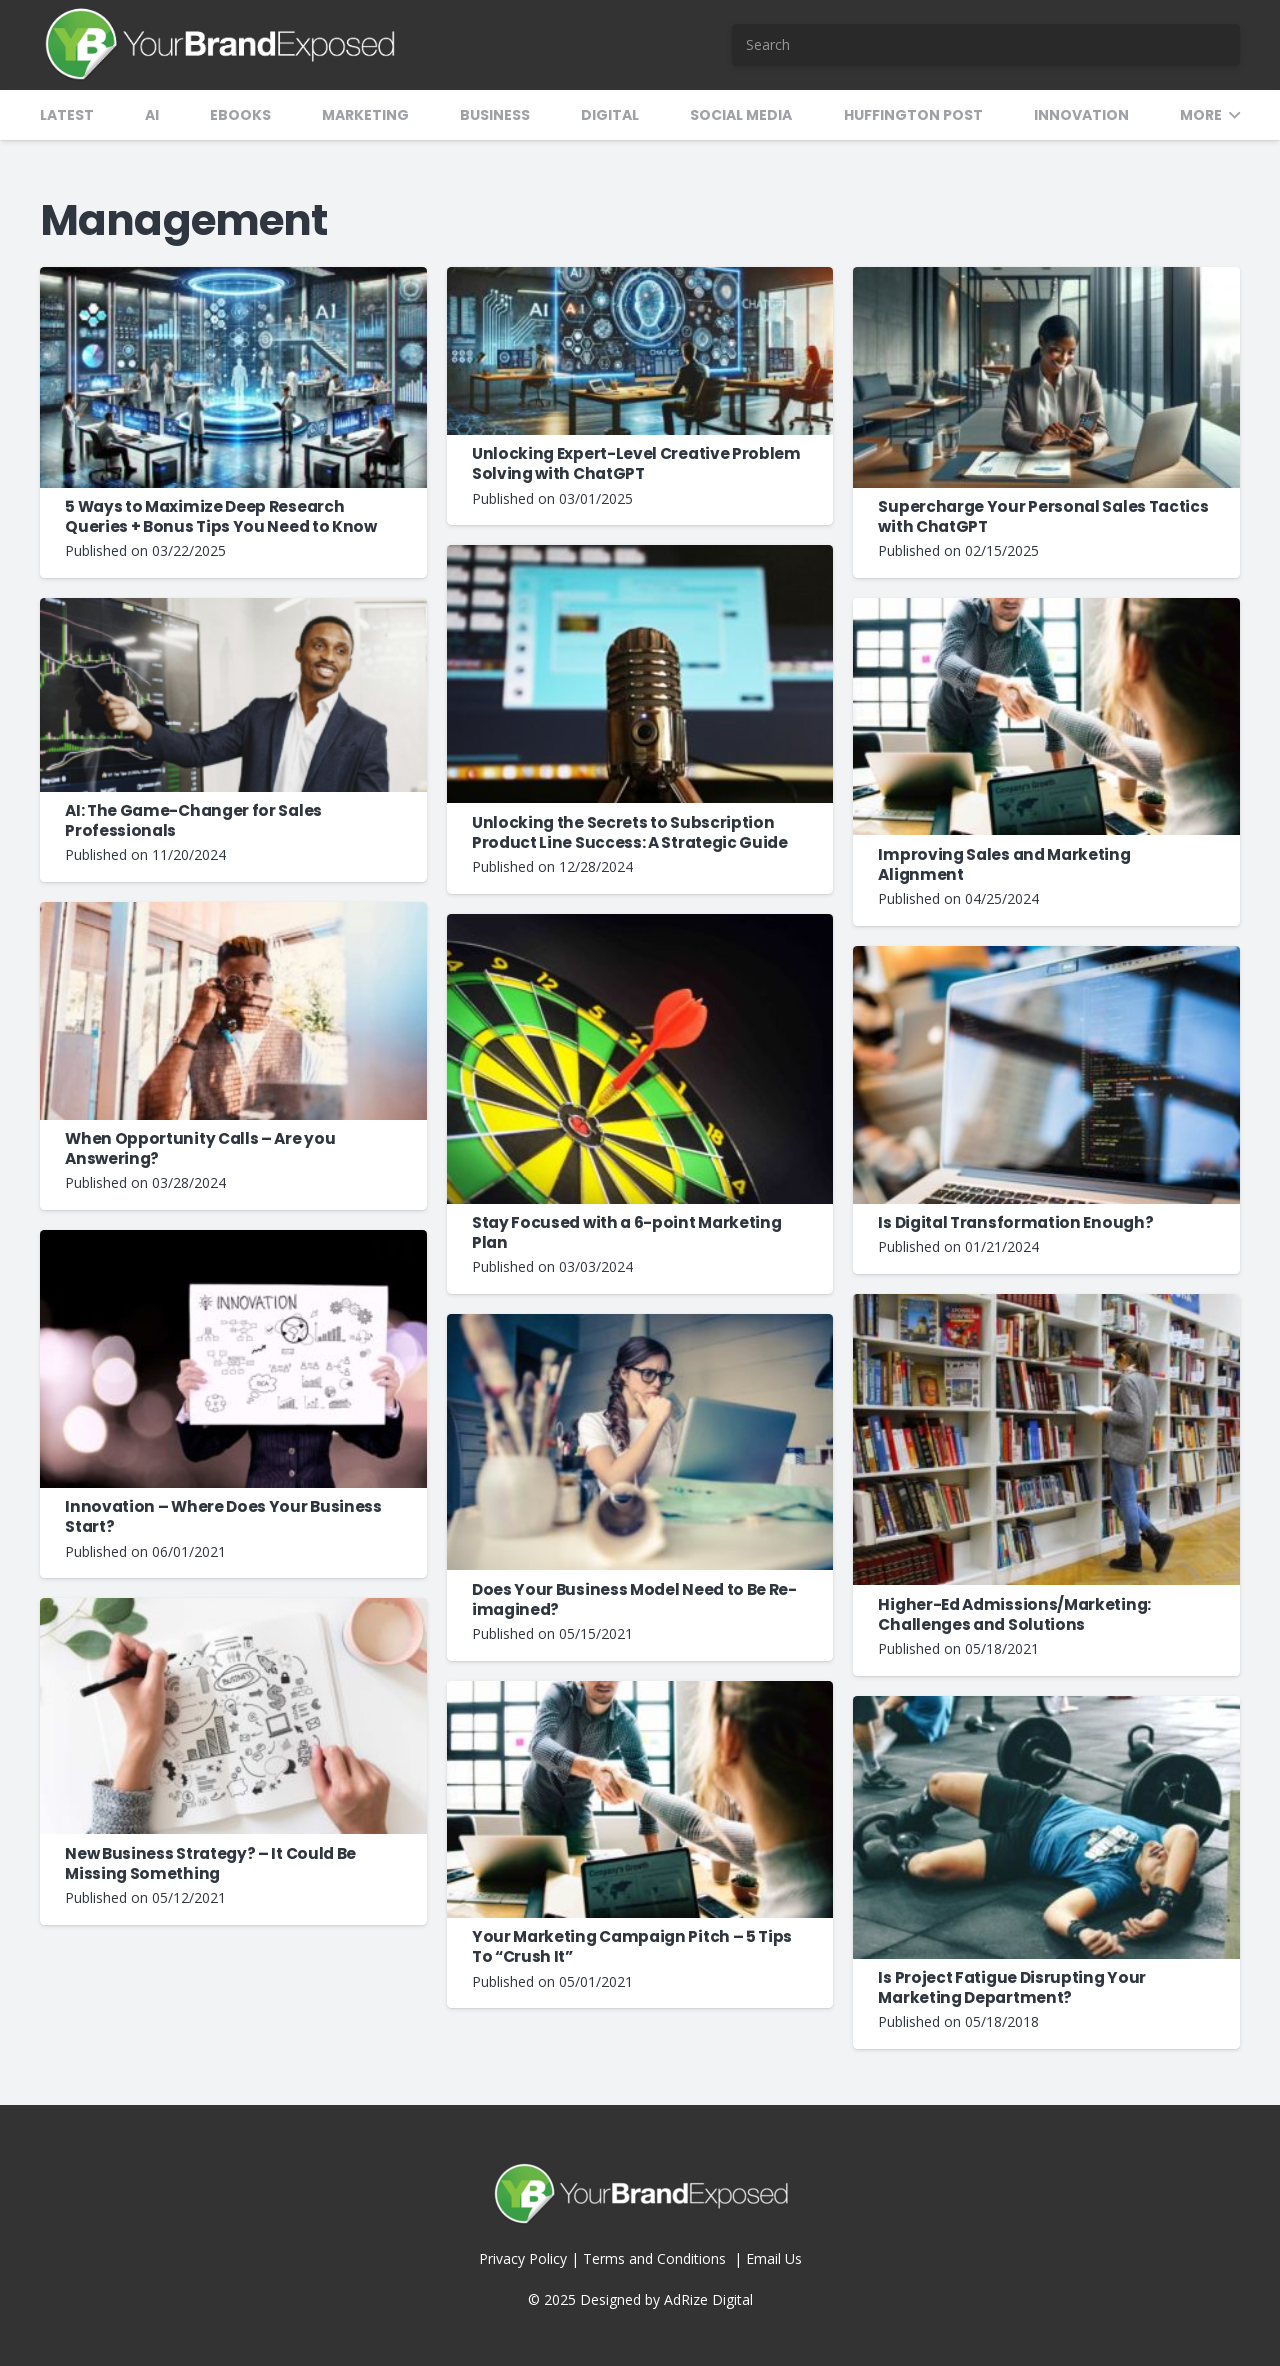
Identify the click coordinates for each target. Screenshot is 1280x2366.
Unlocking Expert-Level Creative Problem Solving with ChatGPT (636, 463)
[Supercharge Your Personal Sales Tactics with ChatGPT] (1046, 276)
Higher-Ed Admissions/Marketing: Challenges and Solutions (1014, 1614)
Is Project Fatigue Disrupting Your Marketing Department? (1012, 1987)
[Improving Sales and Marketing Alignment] (1046, 607)
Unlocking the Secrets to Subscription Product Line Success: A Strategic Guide (630, 832)
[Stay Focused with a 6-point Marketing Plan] (640, 923)
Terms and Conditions (656, 2258)
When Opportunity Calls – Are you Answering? (200, 1148)
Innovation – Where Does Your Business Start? (223, 1516)
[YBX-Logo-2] (218, 45)
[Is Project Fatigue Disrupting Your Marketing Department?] (1046, 1705)
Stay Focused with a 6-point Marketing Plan (627, 1232)
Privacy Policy (523, 2258)
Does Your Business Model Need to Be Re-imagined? (634, 1599)
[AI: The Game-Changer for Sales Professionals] (233, 607)
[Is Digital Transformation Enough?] (1046, 955)
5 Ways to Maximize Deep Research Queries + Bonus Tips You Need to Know (221, 516)
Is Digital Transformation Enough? (1015, 1222)
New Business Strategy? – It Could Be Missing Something (210, 1863)
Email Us (774, 2258)
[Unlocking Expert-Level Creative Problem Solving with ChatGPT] (640, 276)
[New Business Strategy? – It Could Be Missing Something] (233, 1607)
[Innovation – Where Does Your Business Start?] (233, 1239)
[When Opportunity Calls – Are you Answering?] (233, 911)
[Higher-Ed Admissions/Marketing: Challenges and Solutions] (1046, 1303)
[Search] (986, 45)
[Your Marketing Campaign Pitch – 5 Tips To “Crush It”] (640, 1690)
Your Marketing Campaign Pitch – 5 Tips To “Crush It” (632, 1946)
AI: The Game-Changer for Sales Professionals (193, 820)
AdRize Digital (708, 2299)
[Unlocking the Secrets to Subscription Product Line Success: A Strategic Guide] (640, 554)
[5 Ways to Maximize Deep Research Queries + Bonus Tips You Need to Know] (233, 276)
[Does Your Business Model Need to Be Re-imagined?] (640, 1323)
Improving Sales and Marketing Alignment (1004, 864)
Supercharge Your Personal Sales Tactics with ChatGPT (1043, 516)
